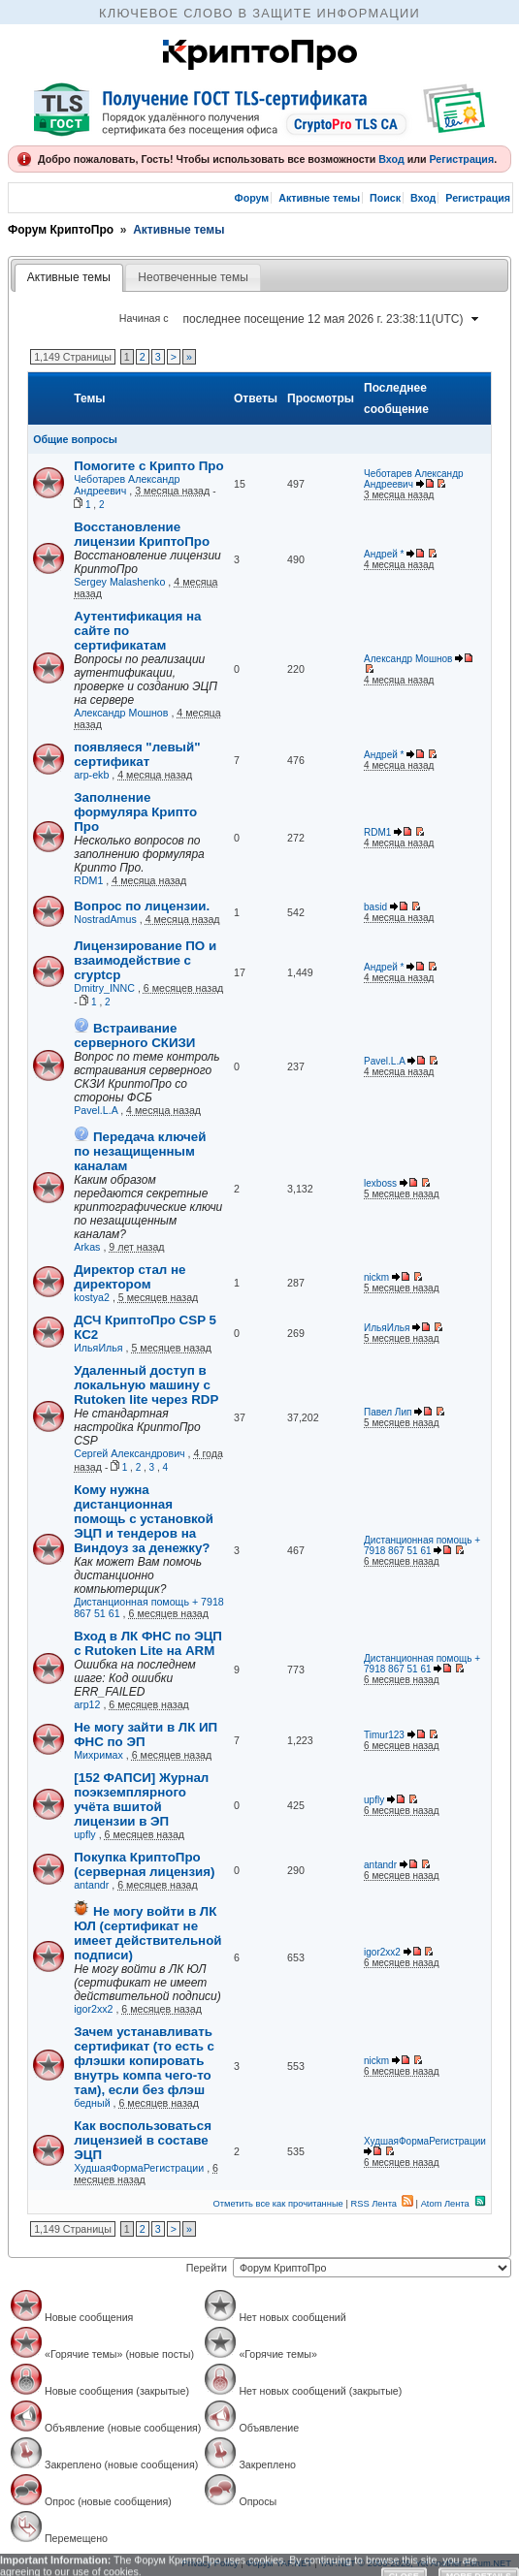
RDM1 (88, 880)
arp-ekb (91, 774)
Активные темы (319, 198)
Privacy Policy (210, 2563)
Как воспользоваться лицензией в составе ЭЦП (142, 2140)
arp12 (87, 1704)
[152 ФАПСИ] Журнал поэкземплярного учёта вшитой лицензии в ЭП (141, 1799)
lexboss (380, 1183)
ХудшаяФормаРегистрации (139, 2168)
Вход (391, 159)
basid (375, 907)
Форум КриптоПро (61, 230)
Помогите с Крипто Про (148, 466)
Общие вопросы (75, 439)
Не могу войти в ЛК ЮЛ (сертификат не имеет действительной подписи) (147, 1933)
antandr (91, 1885)
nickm (376, 1277)
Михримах (98, 1755)
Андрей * (384, 554)
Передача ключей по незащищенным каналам (140, 1151)
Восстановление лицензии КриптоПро (142, 534)
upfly (85, 1834)
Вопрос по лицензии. (142, 906)
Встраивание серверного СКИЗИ (134, 1035)
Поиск (385, 198)
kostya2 (92, 1297)
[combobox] (330, 319)
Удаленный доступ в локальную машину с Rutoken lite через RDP (146, 1385)
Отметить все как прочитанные (278, 2204)
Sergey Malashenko (119, 582)
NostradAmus (105, 919)
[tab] (69, 278)
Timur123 (384, 1735)
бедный (92, 2103)
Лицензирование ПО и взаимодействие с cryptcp (145, 960)
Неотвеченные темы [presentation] (192, 277)
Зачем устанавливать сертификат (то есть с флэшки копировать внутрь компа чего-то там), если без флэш (144, 2060)
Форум (252, 198)
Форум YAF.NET (278, 2563)
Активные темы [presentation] (69, 277)
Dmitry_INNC (104, 988)
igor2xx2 (93, 2009)
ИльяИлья (98, 1347)
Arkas (87, 1247)
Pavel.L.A (95, 1110)
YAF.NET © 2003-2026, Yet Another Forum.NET (415, 2563)
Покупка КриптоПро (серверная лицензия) (144, 1864)
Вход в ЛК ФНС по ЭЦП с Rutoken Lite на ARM (148, 1643)
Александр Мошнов (121, 712)
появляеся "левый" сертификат (137, 754)
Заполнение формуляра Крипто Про (135, 812)
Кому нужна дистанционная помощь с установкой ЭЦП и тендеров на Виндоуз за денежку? (143, 1518)
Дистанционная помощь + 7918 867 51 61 (422, 1545)
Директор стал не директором (129, 1276)
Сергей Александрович (129, 1453)
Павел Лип (387, 1412)
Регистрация (461, 159)
